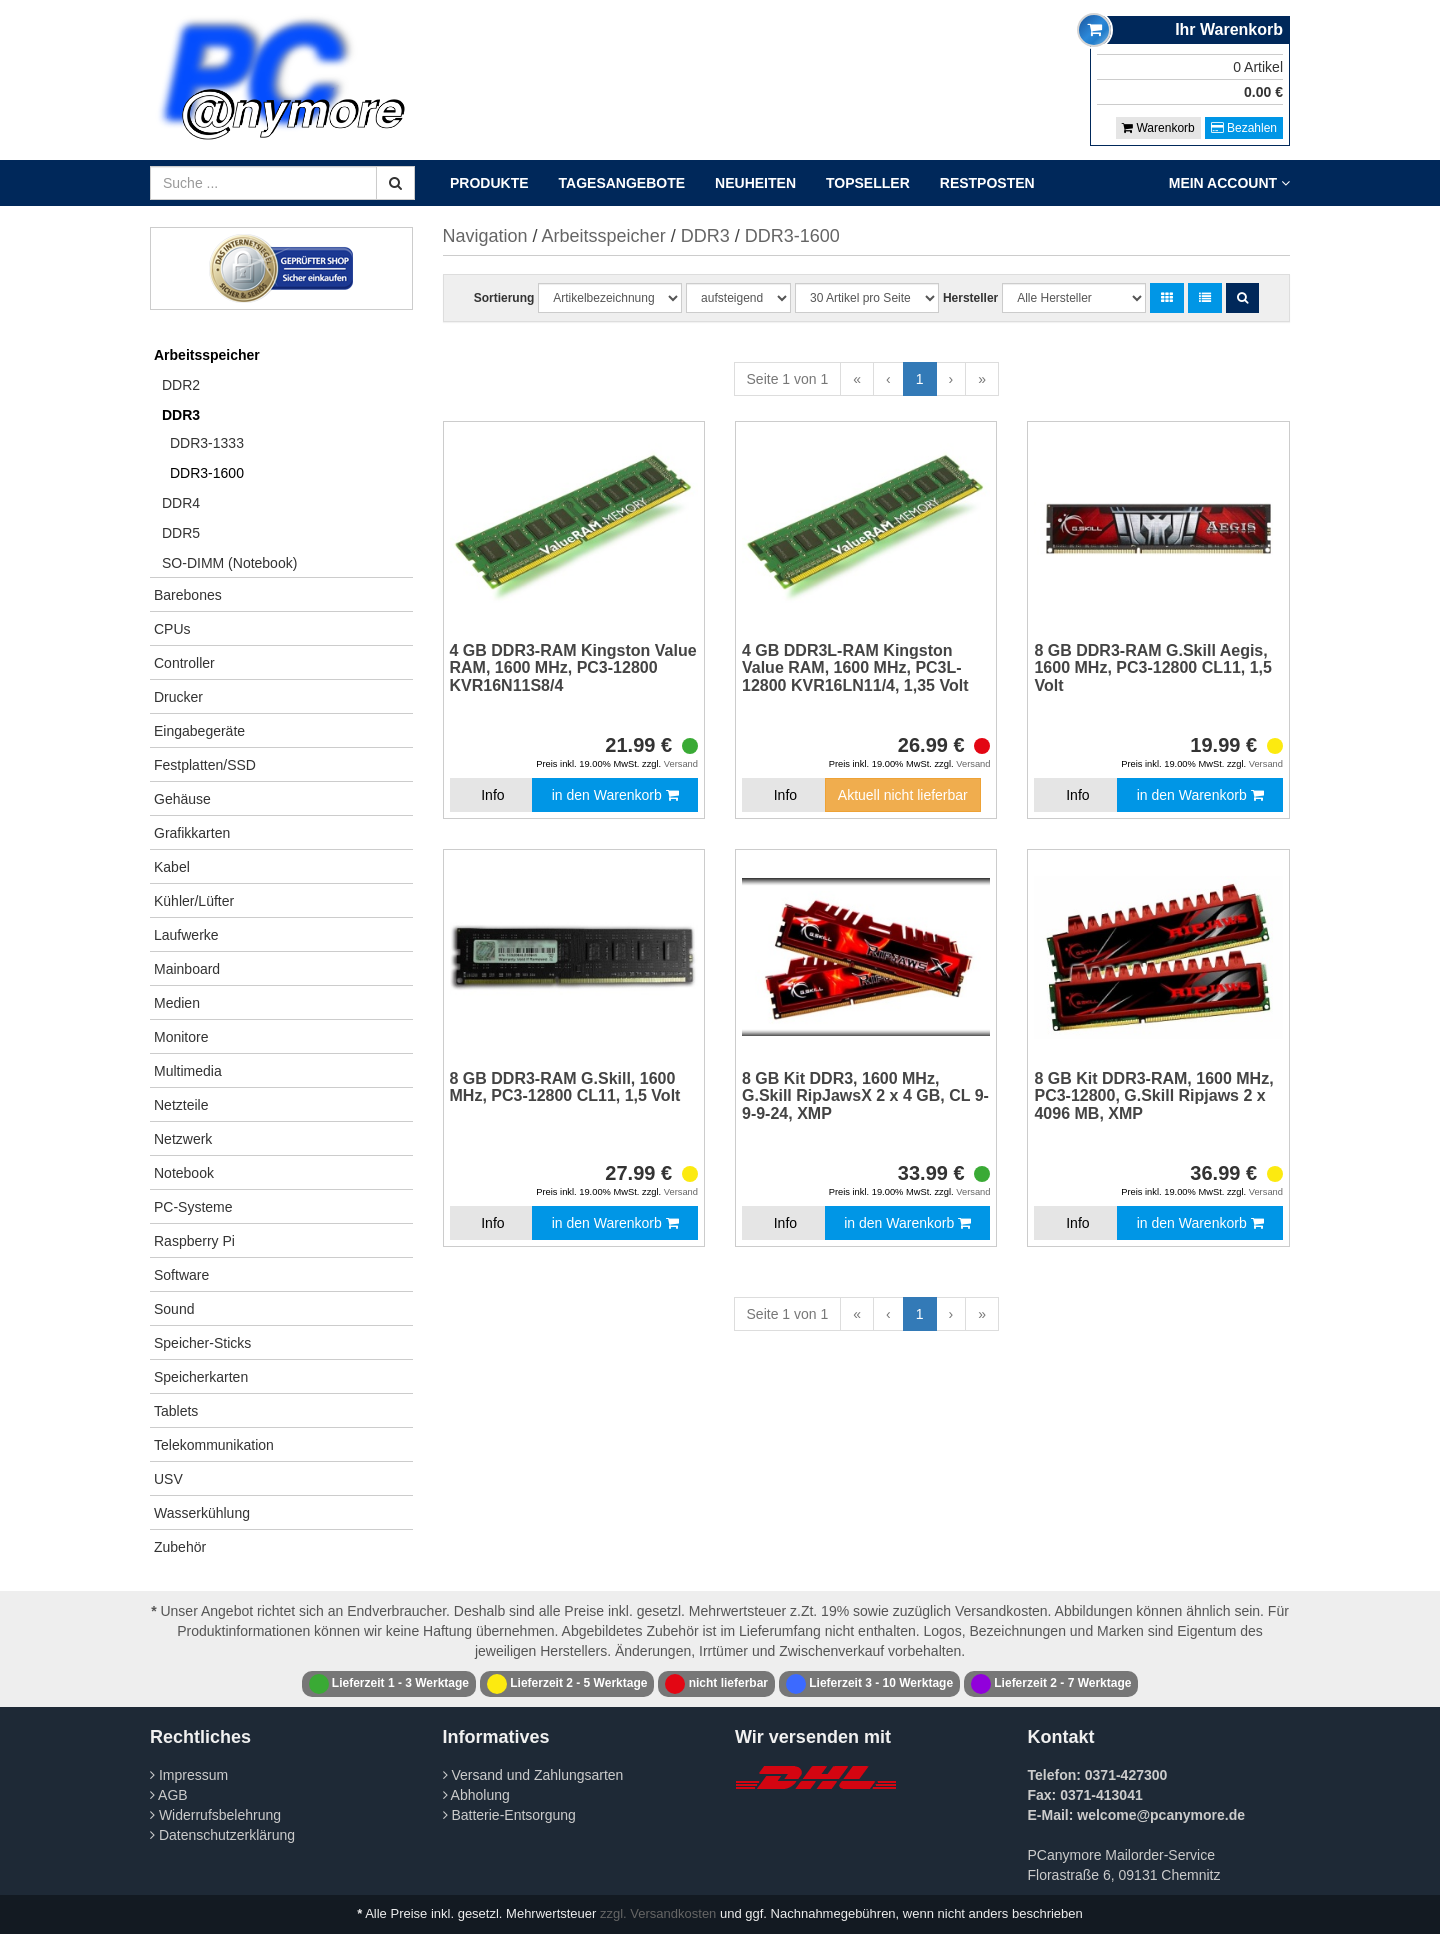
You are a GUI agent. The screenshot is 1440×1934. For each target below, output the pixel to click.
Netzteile (181, 1105)
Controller (184, 663)
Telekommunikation (214, 1445)
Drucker (178, 697)
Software (181, 1275)
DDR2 (181, 385)
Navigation (485, 236)
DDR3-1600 (207, 473)
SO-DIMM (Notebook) (229, 563)
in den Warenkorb (615, 795)
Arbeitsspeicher (207, 355)
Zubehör (180, 1547)
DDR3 (181, 415)
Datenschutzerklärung (222, 1835)
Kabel (172, 867)
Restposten (987, 183)
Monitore (181, 1037)
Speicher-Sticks (202, 1343)
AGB (169, 1795)
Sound (174, 1309)
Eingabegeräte (199, 731)
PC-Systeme (193, 1207)
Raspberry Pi (194, 1241)
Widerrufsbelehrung (215, 1815)
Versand (681, 764)
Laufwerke (186, 935)
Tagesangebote (622, 183)
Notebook (184, 1173)
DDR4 (181, 503)
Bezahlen (1244, 128)
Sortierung (504, 298)
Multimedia (188, 1071)
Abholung (476, 1795)
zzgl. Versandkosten (658, 1913)
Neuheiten (755, 183)
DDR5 (181, 533)
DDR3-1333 (207, 443)
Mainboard (187, 969)
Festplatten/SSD (205, 765)
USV (168, 1479)
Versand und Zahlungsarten (533, 1775)
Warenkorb (1158, 128)
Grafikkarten (192, 833)
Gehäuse (182, 799)
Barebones (188, 595)
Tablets (176, 1411)
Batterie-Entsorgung (509, 1815)
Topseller (868, 183)
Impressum (189, 1775)
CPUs (172, 629)
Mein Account (1229, 183)
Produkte (489, 183)
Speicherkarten (201, 1377)
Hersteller (970, 298)
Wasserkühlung (202, 1513)
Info (492, 795)
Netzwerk (183, 1139)
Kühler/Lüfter (194, 901)
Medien (177, 1003)
